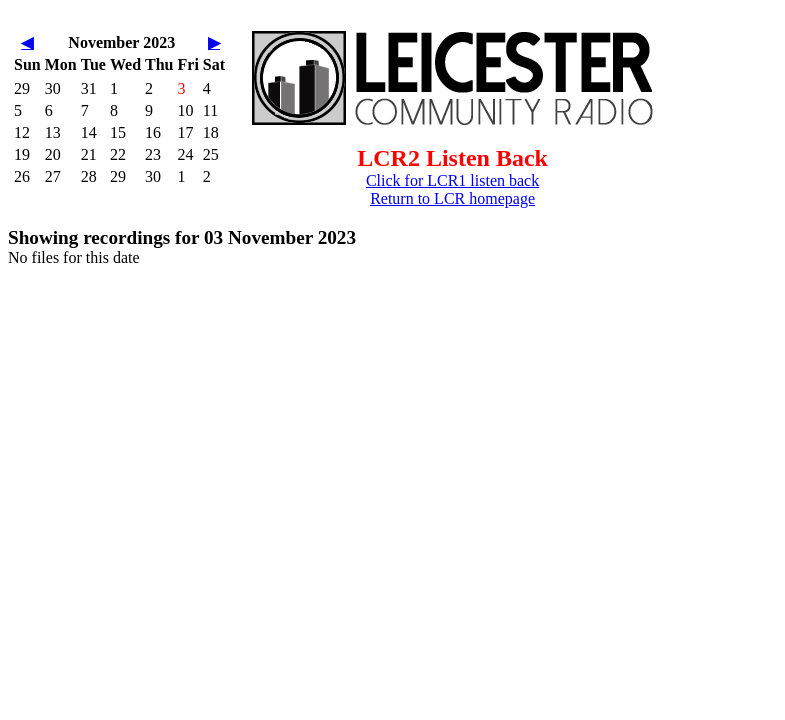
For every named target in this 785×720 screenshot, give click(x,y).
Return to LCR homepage (452, 198)
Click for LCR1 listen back (452, 180)
